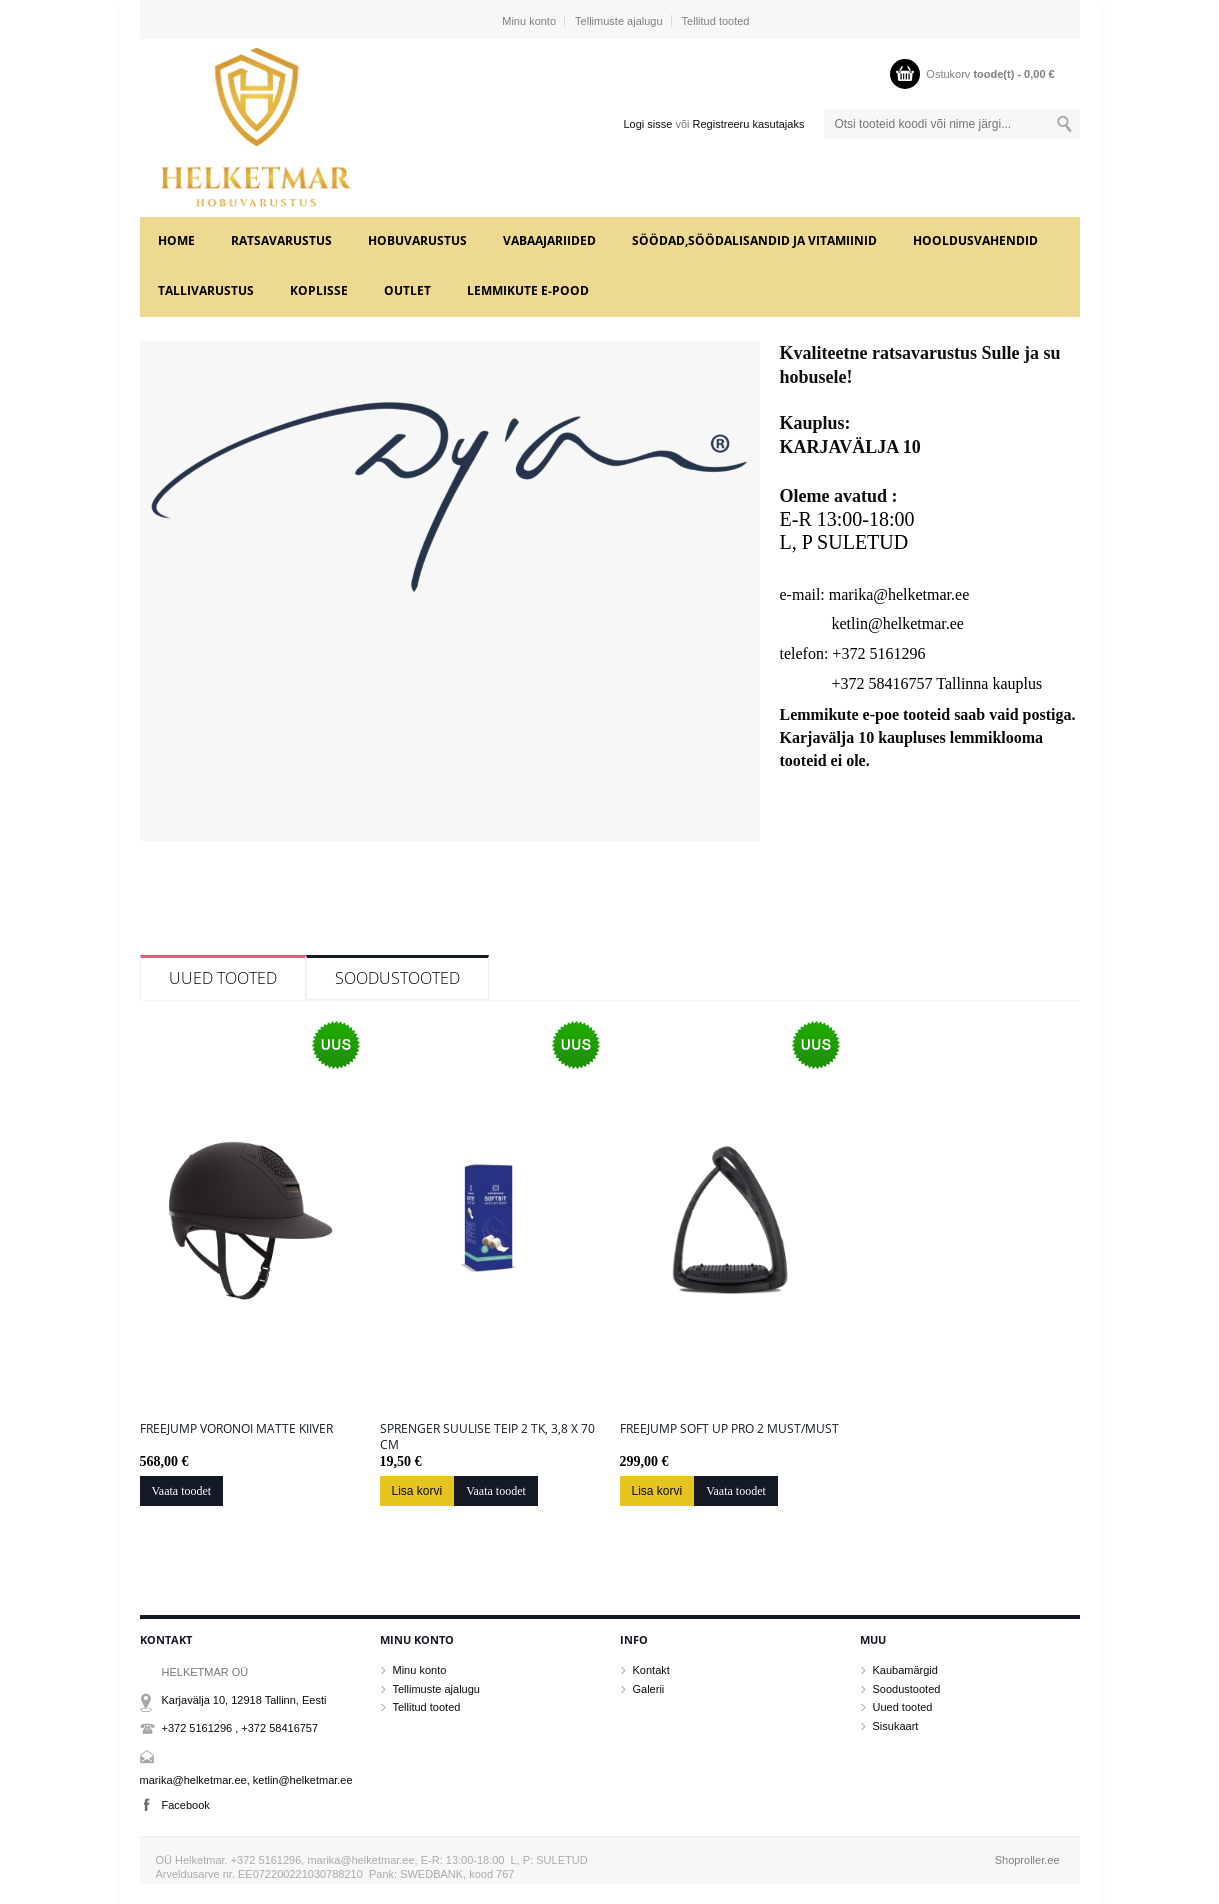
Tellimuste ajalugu (618, 21)
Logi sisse (647, 124)
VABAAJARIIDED (549, 240)
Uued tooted (223, 978)
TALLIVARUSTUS (206, 290)
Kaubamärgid (905, 1670)
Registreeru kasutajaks (749, 124)
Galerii (649, 1689)
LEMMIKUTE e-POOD (528, 290)
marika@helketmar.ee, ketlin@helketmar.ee (246, 1780)
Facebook (186, 1805)
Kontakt (651, 1670)
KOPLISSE (319, 290)
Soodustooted (397, 978)
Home (176, 240)
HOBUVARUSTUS (417, 240)
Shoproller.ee (1027, 1860)
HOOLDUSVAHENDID (975, 240)
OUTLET (407, 290)
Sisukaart (896, 1726)
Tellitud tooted (716, 21)
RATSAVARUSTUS (281, 240)
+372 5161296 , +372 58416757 (240, 1728)
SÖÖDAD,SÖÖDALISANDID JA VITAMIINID (754, 240)
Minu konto (529, 21)
